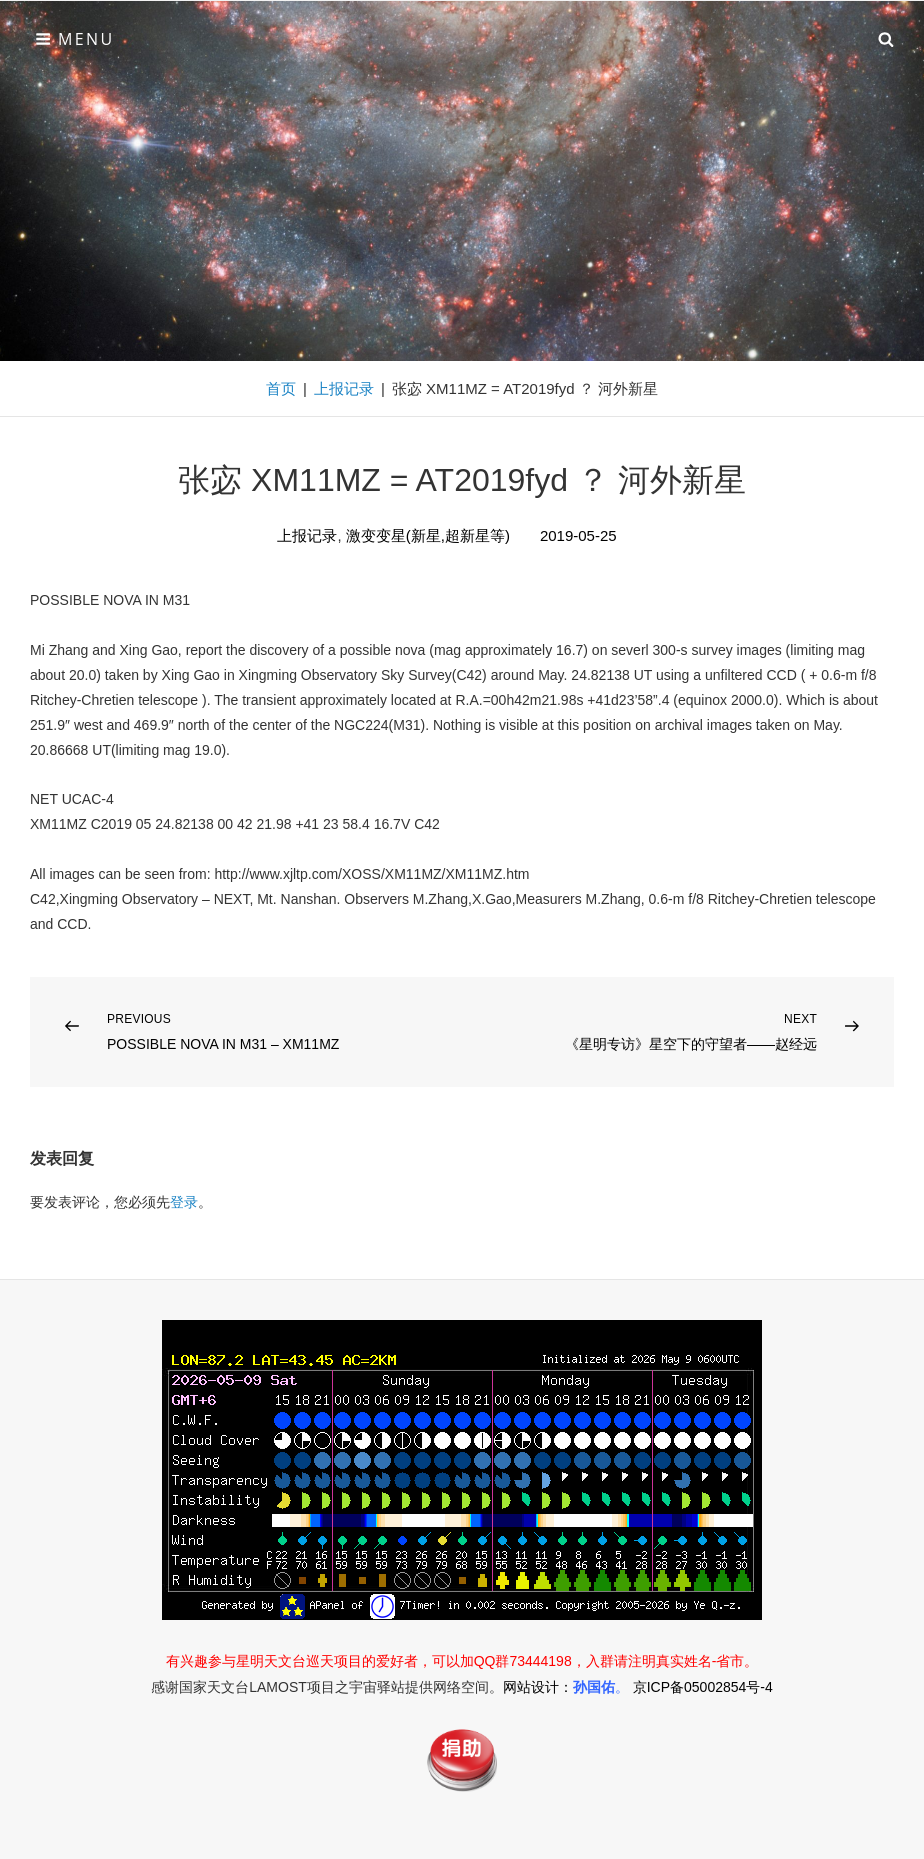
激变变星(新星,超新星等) (428, 535)
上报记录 (344, 388)
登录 (184, 1202)
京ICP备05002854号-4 (703, 1687)
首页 (281, 388)
